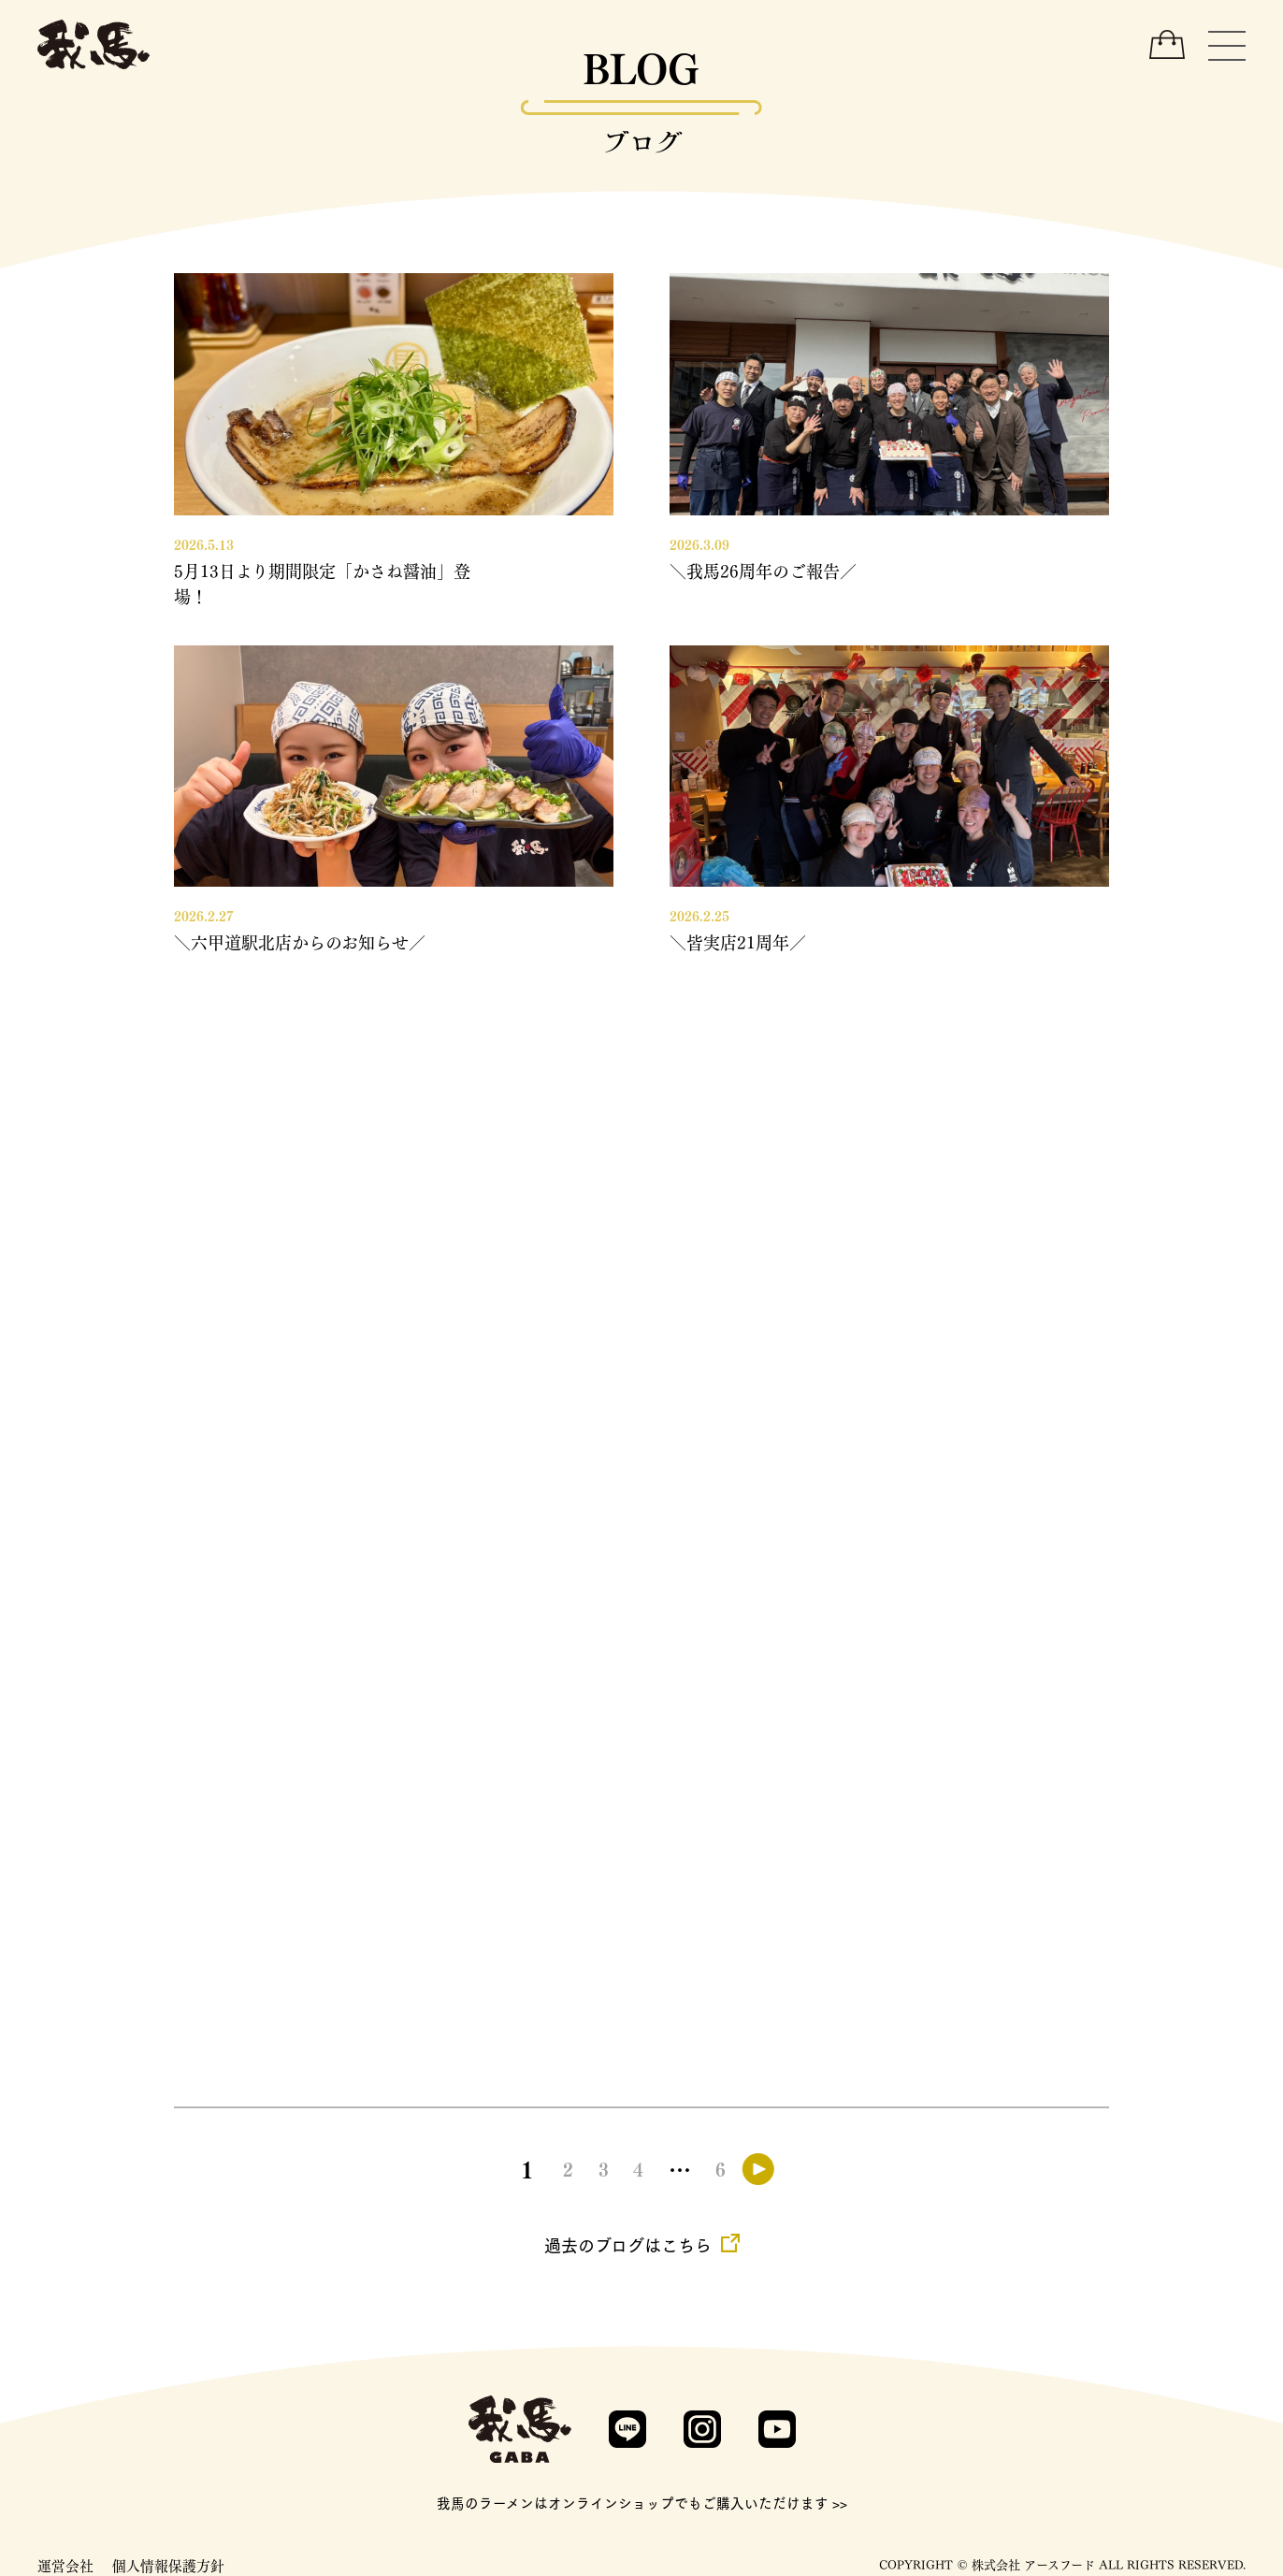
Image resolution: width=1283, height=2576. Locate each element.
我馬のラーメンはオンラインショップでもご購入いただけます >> (642, 2502)
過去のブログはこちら (628, 2244)
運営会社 (65, 2565)
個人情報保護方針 (168, 2565)
